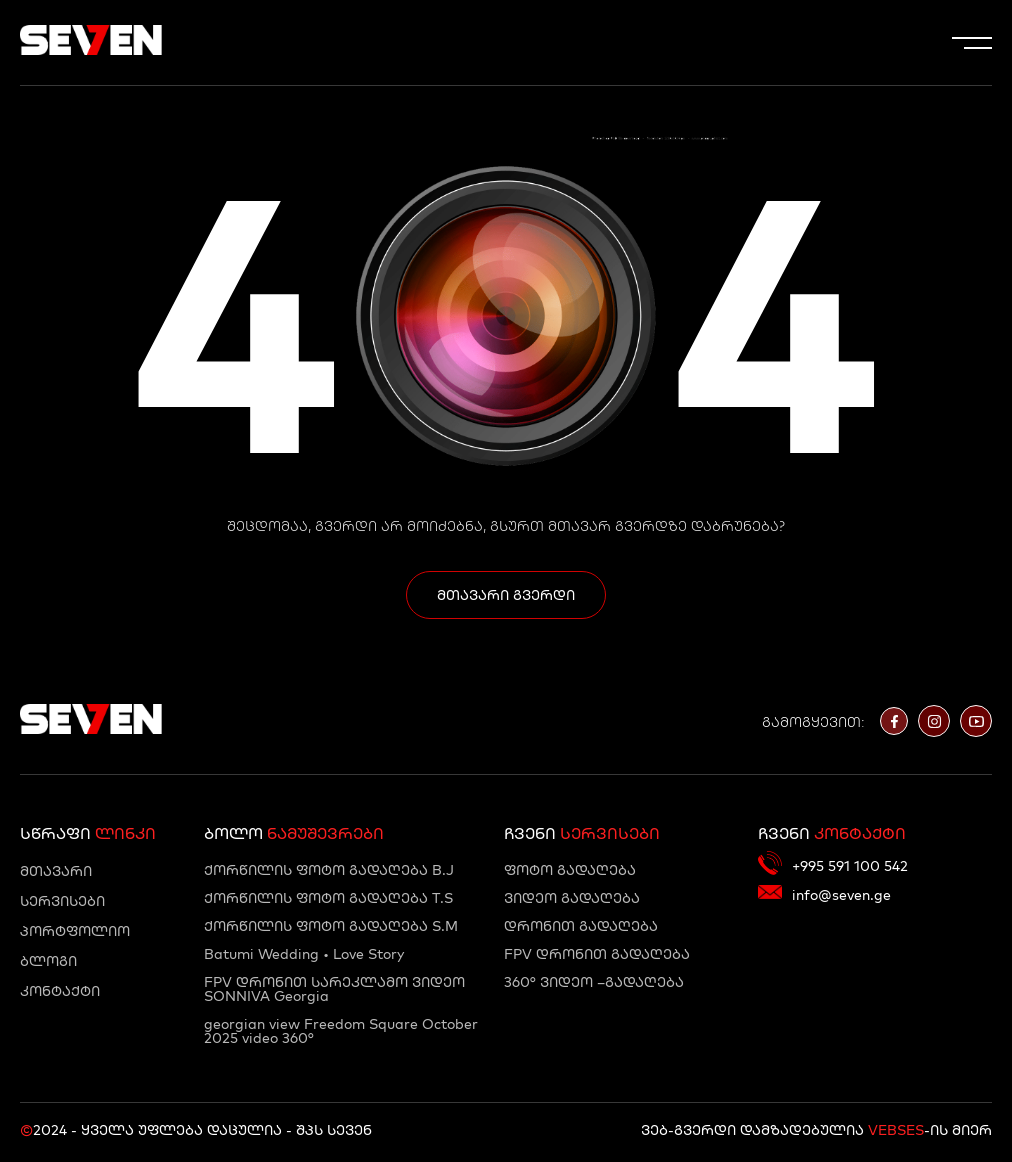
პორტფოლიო (75, 931)
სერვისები (62, 901)
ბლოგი (48, 961)
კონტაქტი (60, 991)
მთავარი (56, 871)
